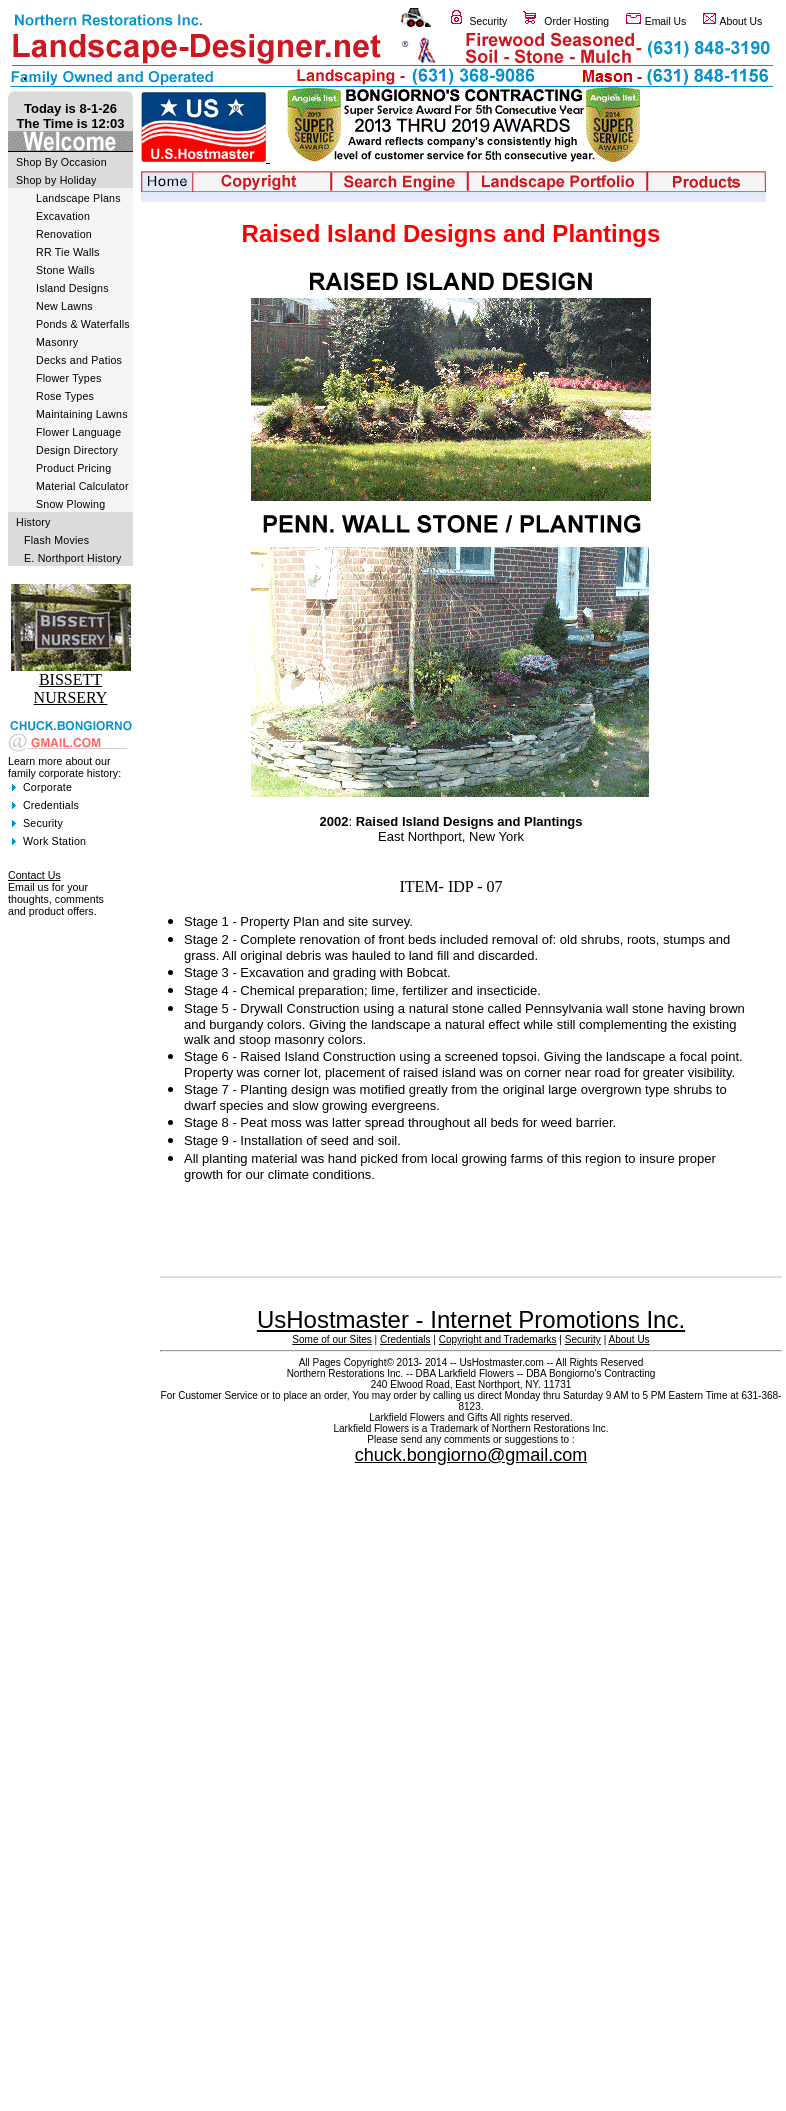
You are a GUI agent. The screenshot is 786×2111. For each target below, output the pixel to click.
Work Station (54, 841)
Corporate (47, 787)
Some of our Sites (331, 1339)
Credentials (51, 805)
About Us (741, 21)
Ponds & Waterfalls (83, 324)
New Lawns (64, 306)
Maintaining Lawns (82, 414)
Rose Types (65, 396)
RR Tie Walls (68, 252)
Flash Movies (56, 540)
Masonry (57, 342)
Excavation (63, 216)
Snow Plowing (70, 504)
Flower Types (69, 378)
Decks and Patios (79, 360)
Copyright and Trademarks (498, 1339)
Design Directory (77, 450)
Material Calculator (82, 486)
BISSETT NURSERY (71, 688)
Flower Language (78, 432)
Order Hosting (576, 21)
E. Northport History (73, 558)
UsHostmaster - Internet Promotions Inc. (471, 1319)
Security (489, 21)
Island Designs (72, 288)
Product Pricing (73, 468)
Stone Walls (65, 270)
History (33, 522)
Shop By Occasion (61, 162)
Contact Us (34, 875)
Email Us (666, 21)
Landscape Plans (78, 198)
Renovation (64, 234)
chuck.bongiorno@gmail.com (471, 1455)
